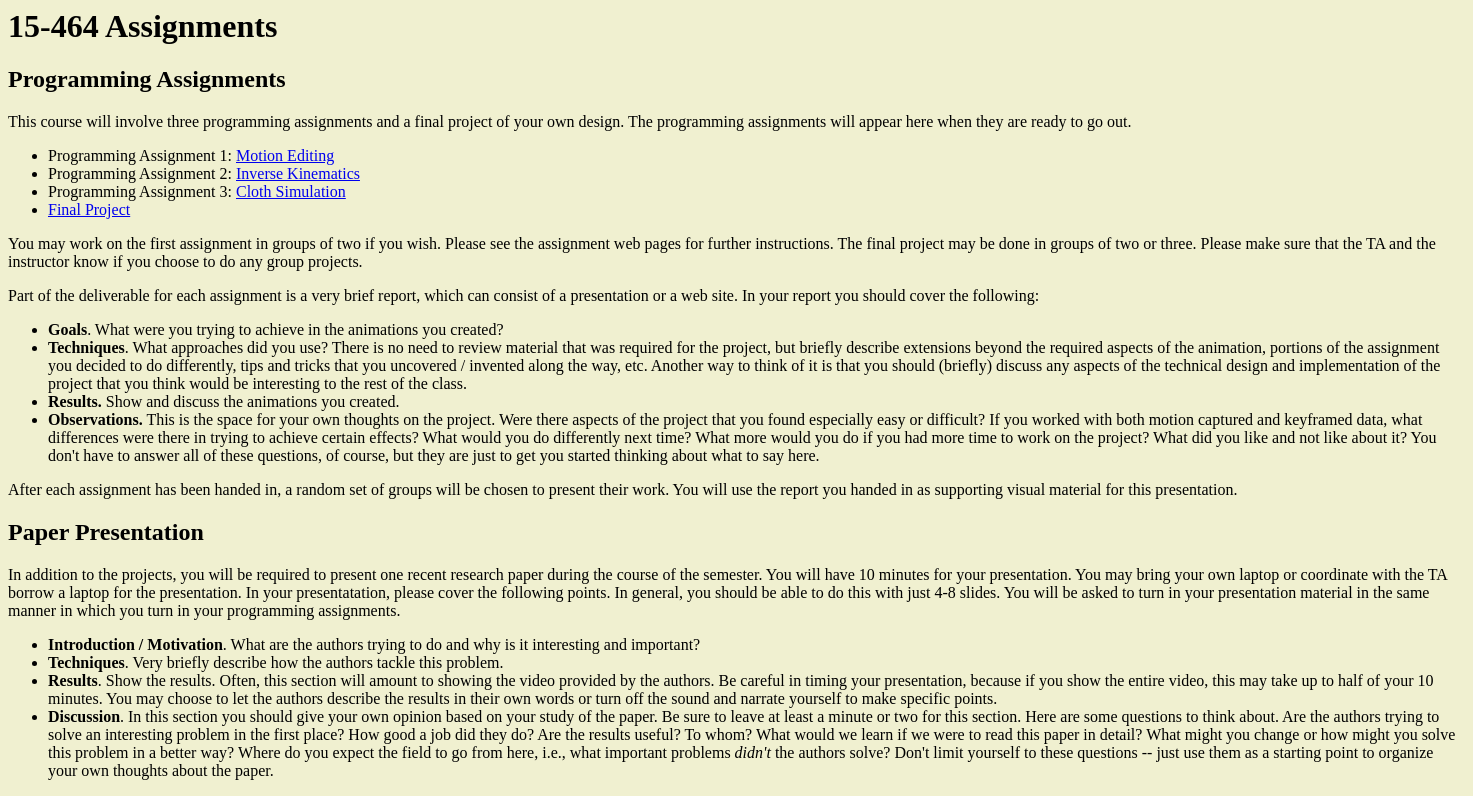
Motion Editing (285, 155)
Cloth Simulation (291, 191)
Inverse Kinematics (298, 173)
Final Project (89, 209)
